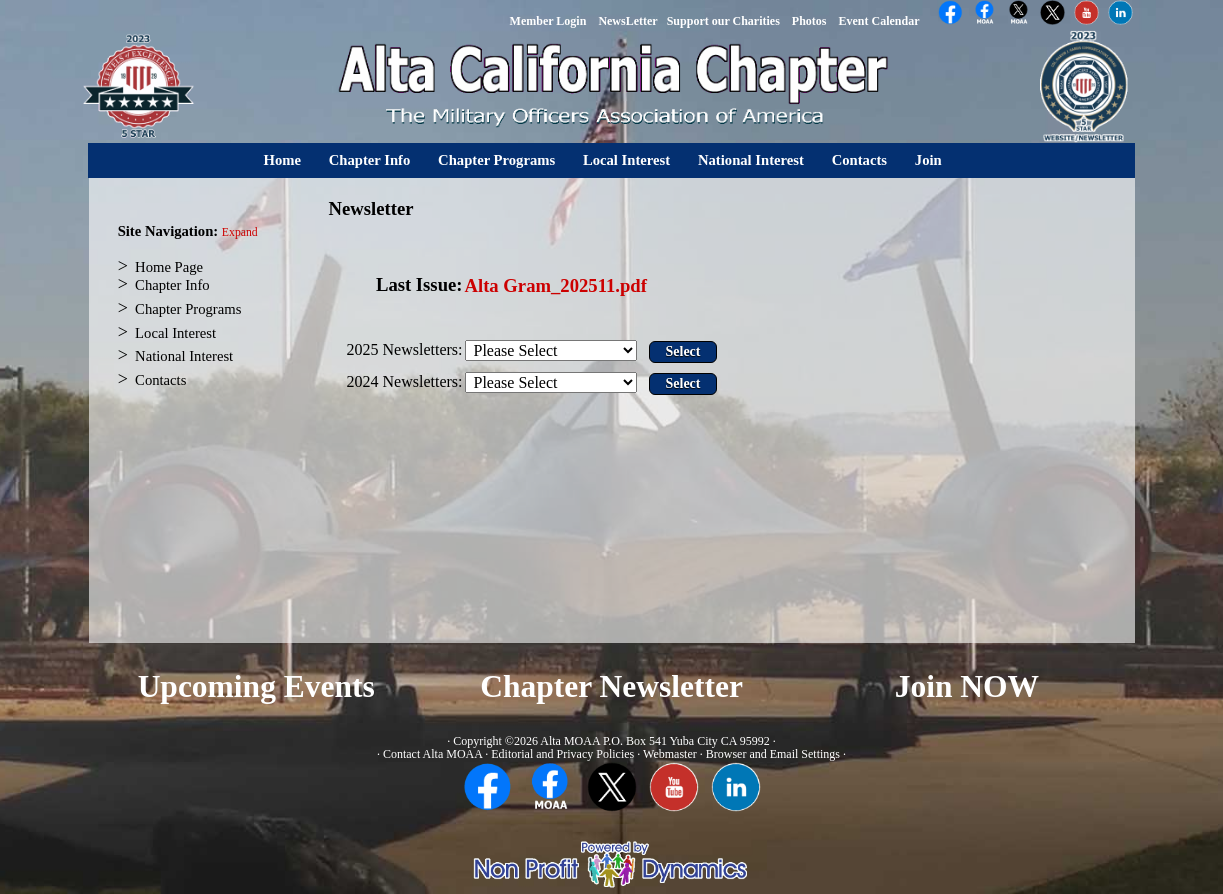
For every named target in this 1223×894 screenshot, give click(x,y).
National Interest (751, 160)
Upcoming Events (256, 686)
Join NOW (967, 686)
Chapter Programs (496, 160)
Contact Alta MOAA (432, 754)
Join (928, 160)
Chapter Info (370, 160)
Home (282, 160)
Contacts (859, 160)
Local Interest (626, 160)
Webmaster (670, 754)
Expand (240, 232)
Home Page (169, 267)
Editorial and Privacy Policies (562, 754)
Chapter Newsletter (611, 686)
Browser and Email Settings (773, 754)
